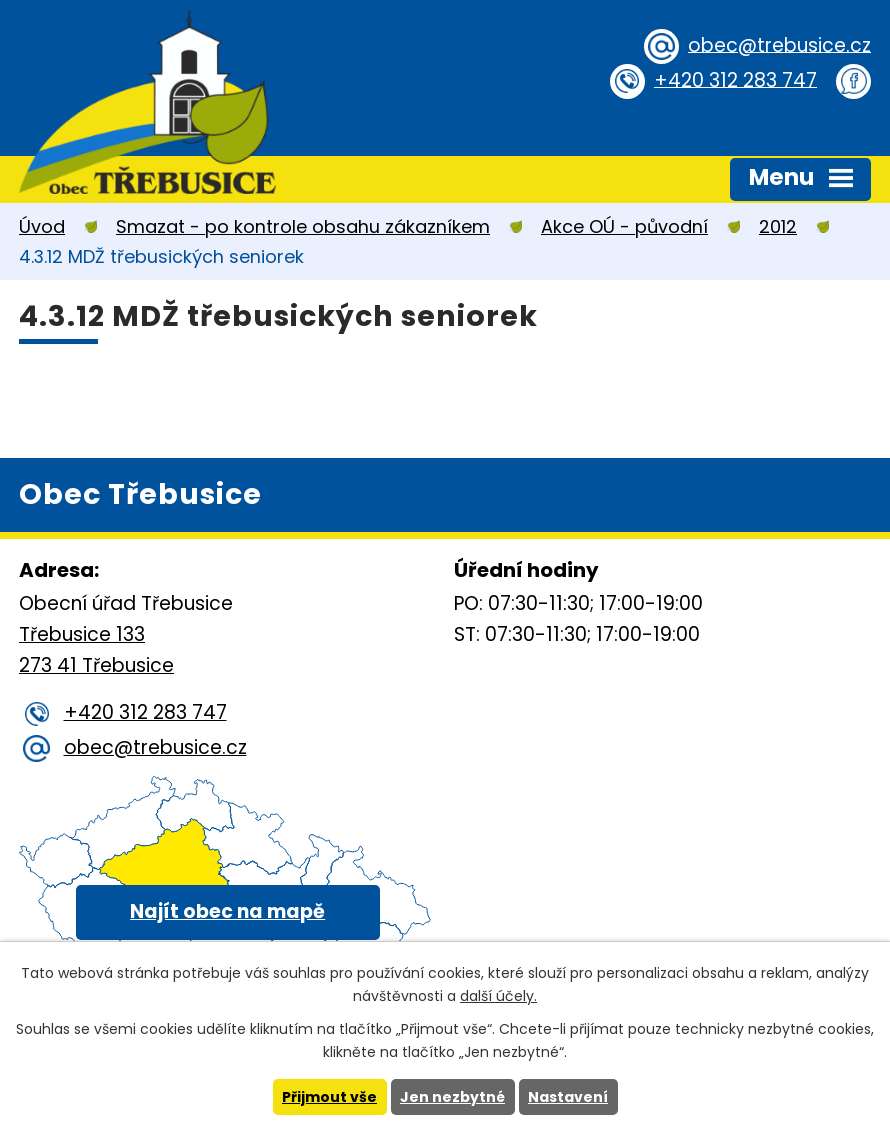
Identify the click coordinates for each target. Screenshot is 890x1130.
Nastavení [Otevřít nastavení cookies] (568, 1097)
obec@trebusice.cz (779, 44)
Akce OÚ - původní (624, 226)
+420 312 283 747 (735, 79)
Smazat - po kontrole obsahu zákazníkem (303, 226)
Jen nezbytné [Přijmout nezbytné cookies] (452, 1097)
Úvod (42, 226)
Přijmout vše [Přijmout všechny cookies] (329, 1097)
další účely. (498, 996)
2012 (778, 226)
